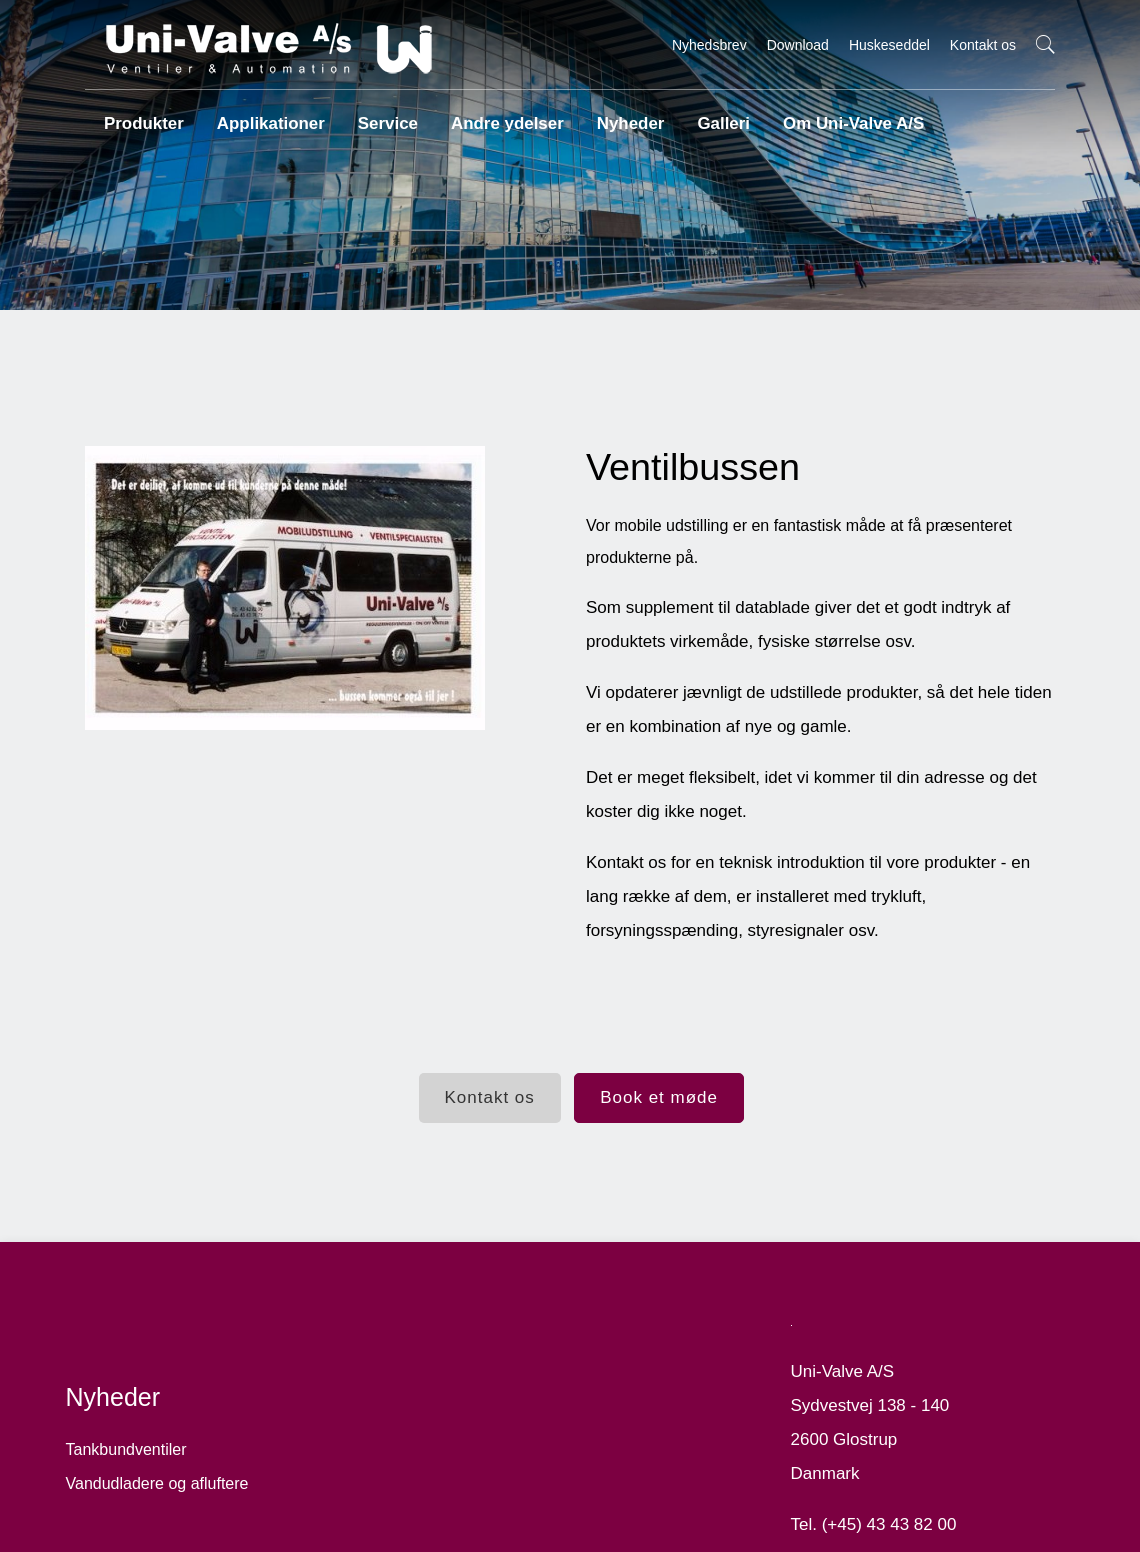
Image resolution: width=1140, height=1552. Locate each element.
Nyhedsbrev (709, 45)
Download (798, 45)
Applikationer (266, 114)
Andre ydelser (499, 114)
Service (381, 114)
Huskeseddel (889, 45)
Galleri (714, 114)
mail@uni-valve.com (885, 1536)
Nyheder (620, 114)
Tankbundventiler (144, 1409)
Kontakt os (983, 45)
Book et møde (665, 1100)
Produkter (141, 114)
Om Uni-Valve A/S (841, 114)
